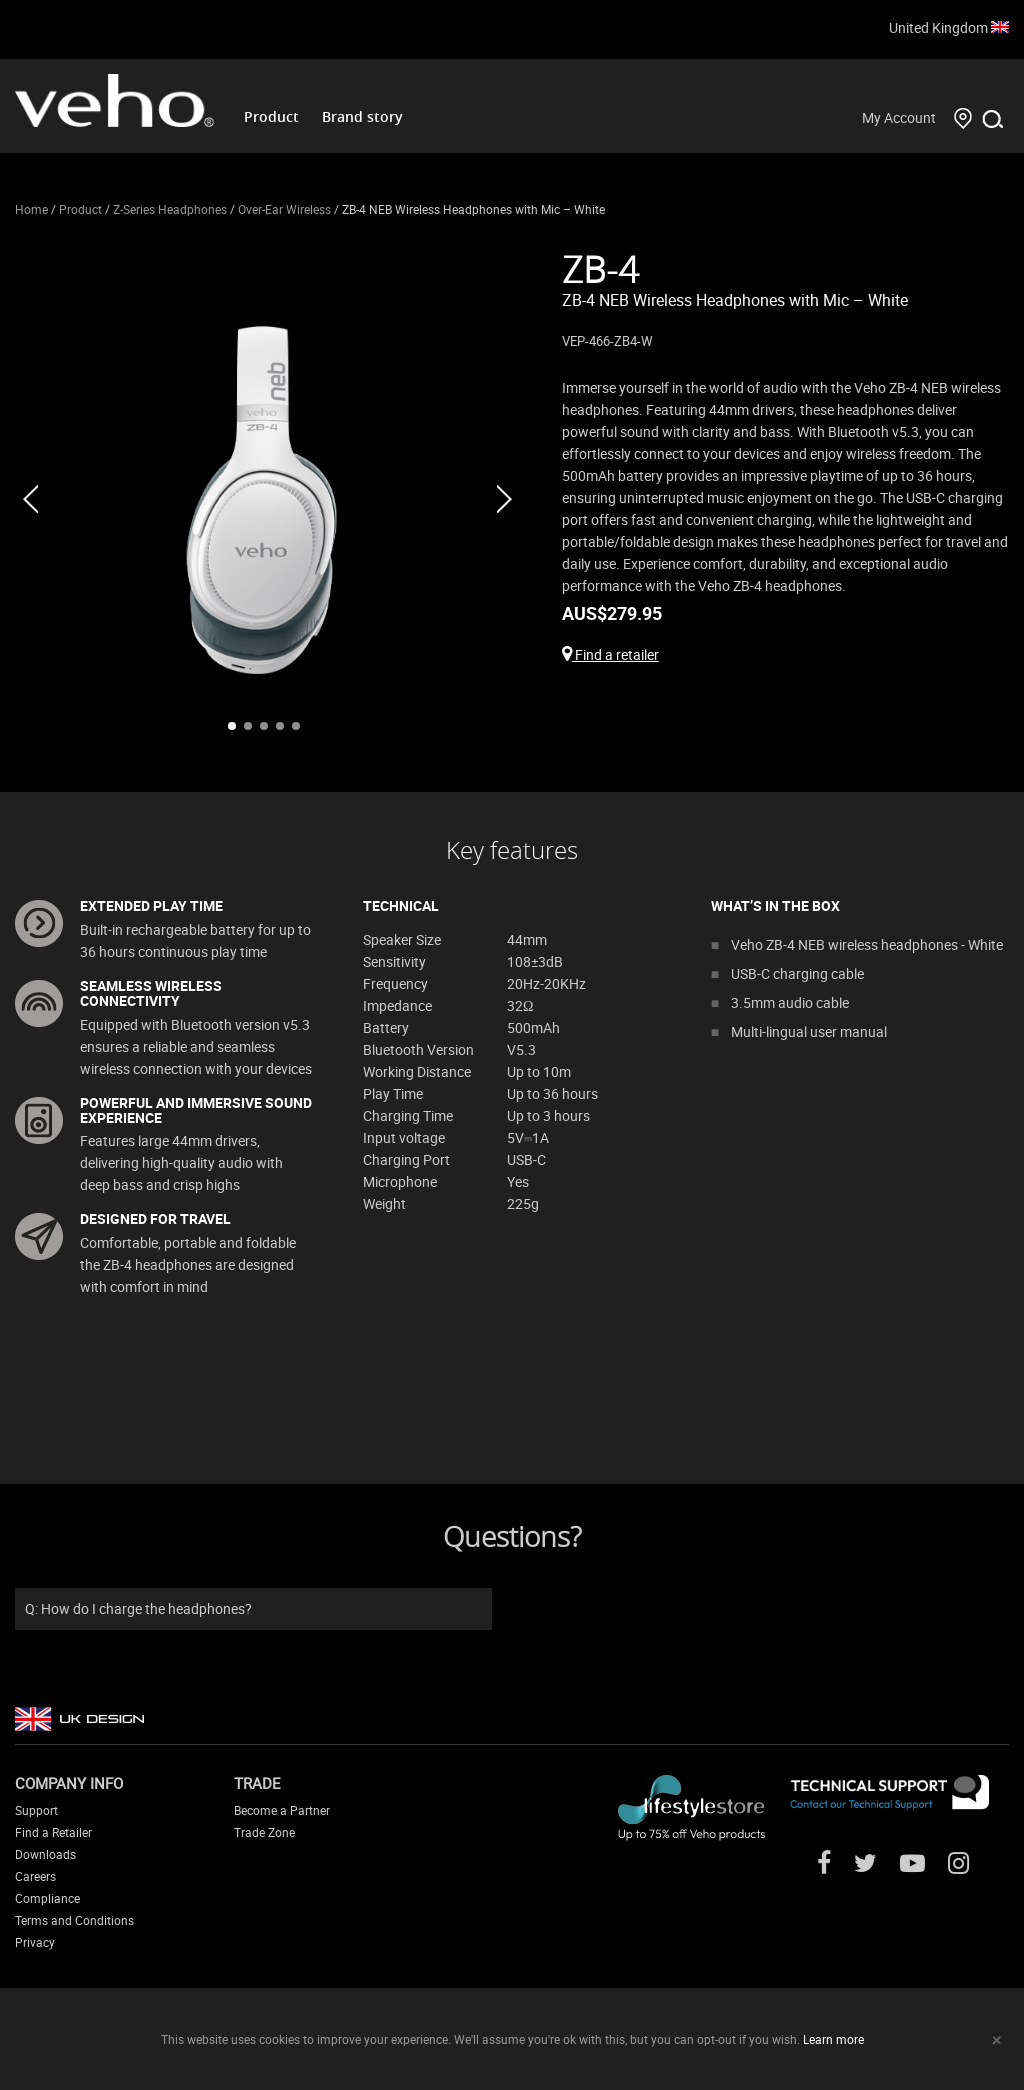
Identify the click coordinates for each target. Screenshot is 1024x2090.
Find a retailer (610, 654)
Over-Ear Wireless (284, 209)
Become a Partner (282, 1810)
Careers (35, 1876)
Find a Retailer (53, 1832)
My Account (899, 117)
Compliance (47, 1898)
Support (36, 1810)
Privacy (35, 1942)
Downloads (45, 1854)
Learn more (833, 2039)
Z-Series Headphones (170, 209)
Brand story (362, 116)
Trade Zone (264, 1832)
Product (271, 116)
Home (31, 209)
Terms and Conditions (74, 1920)
